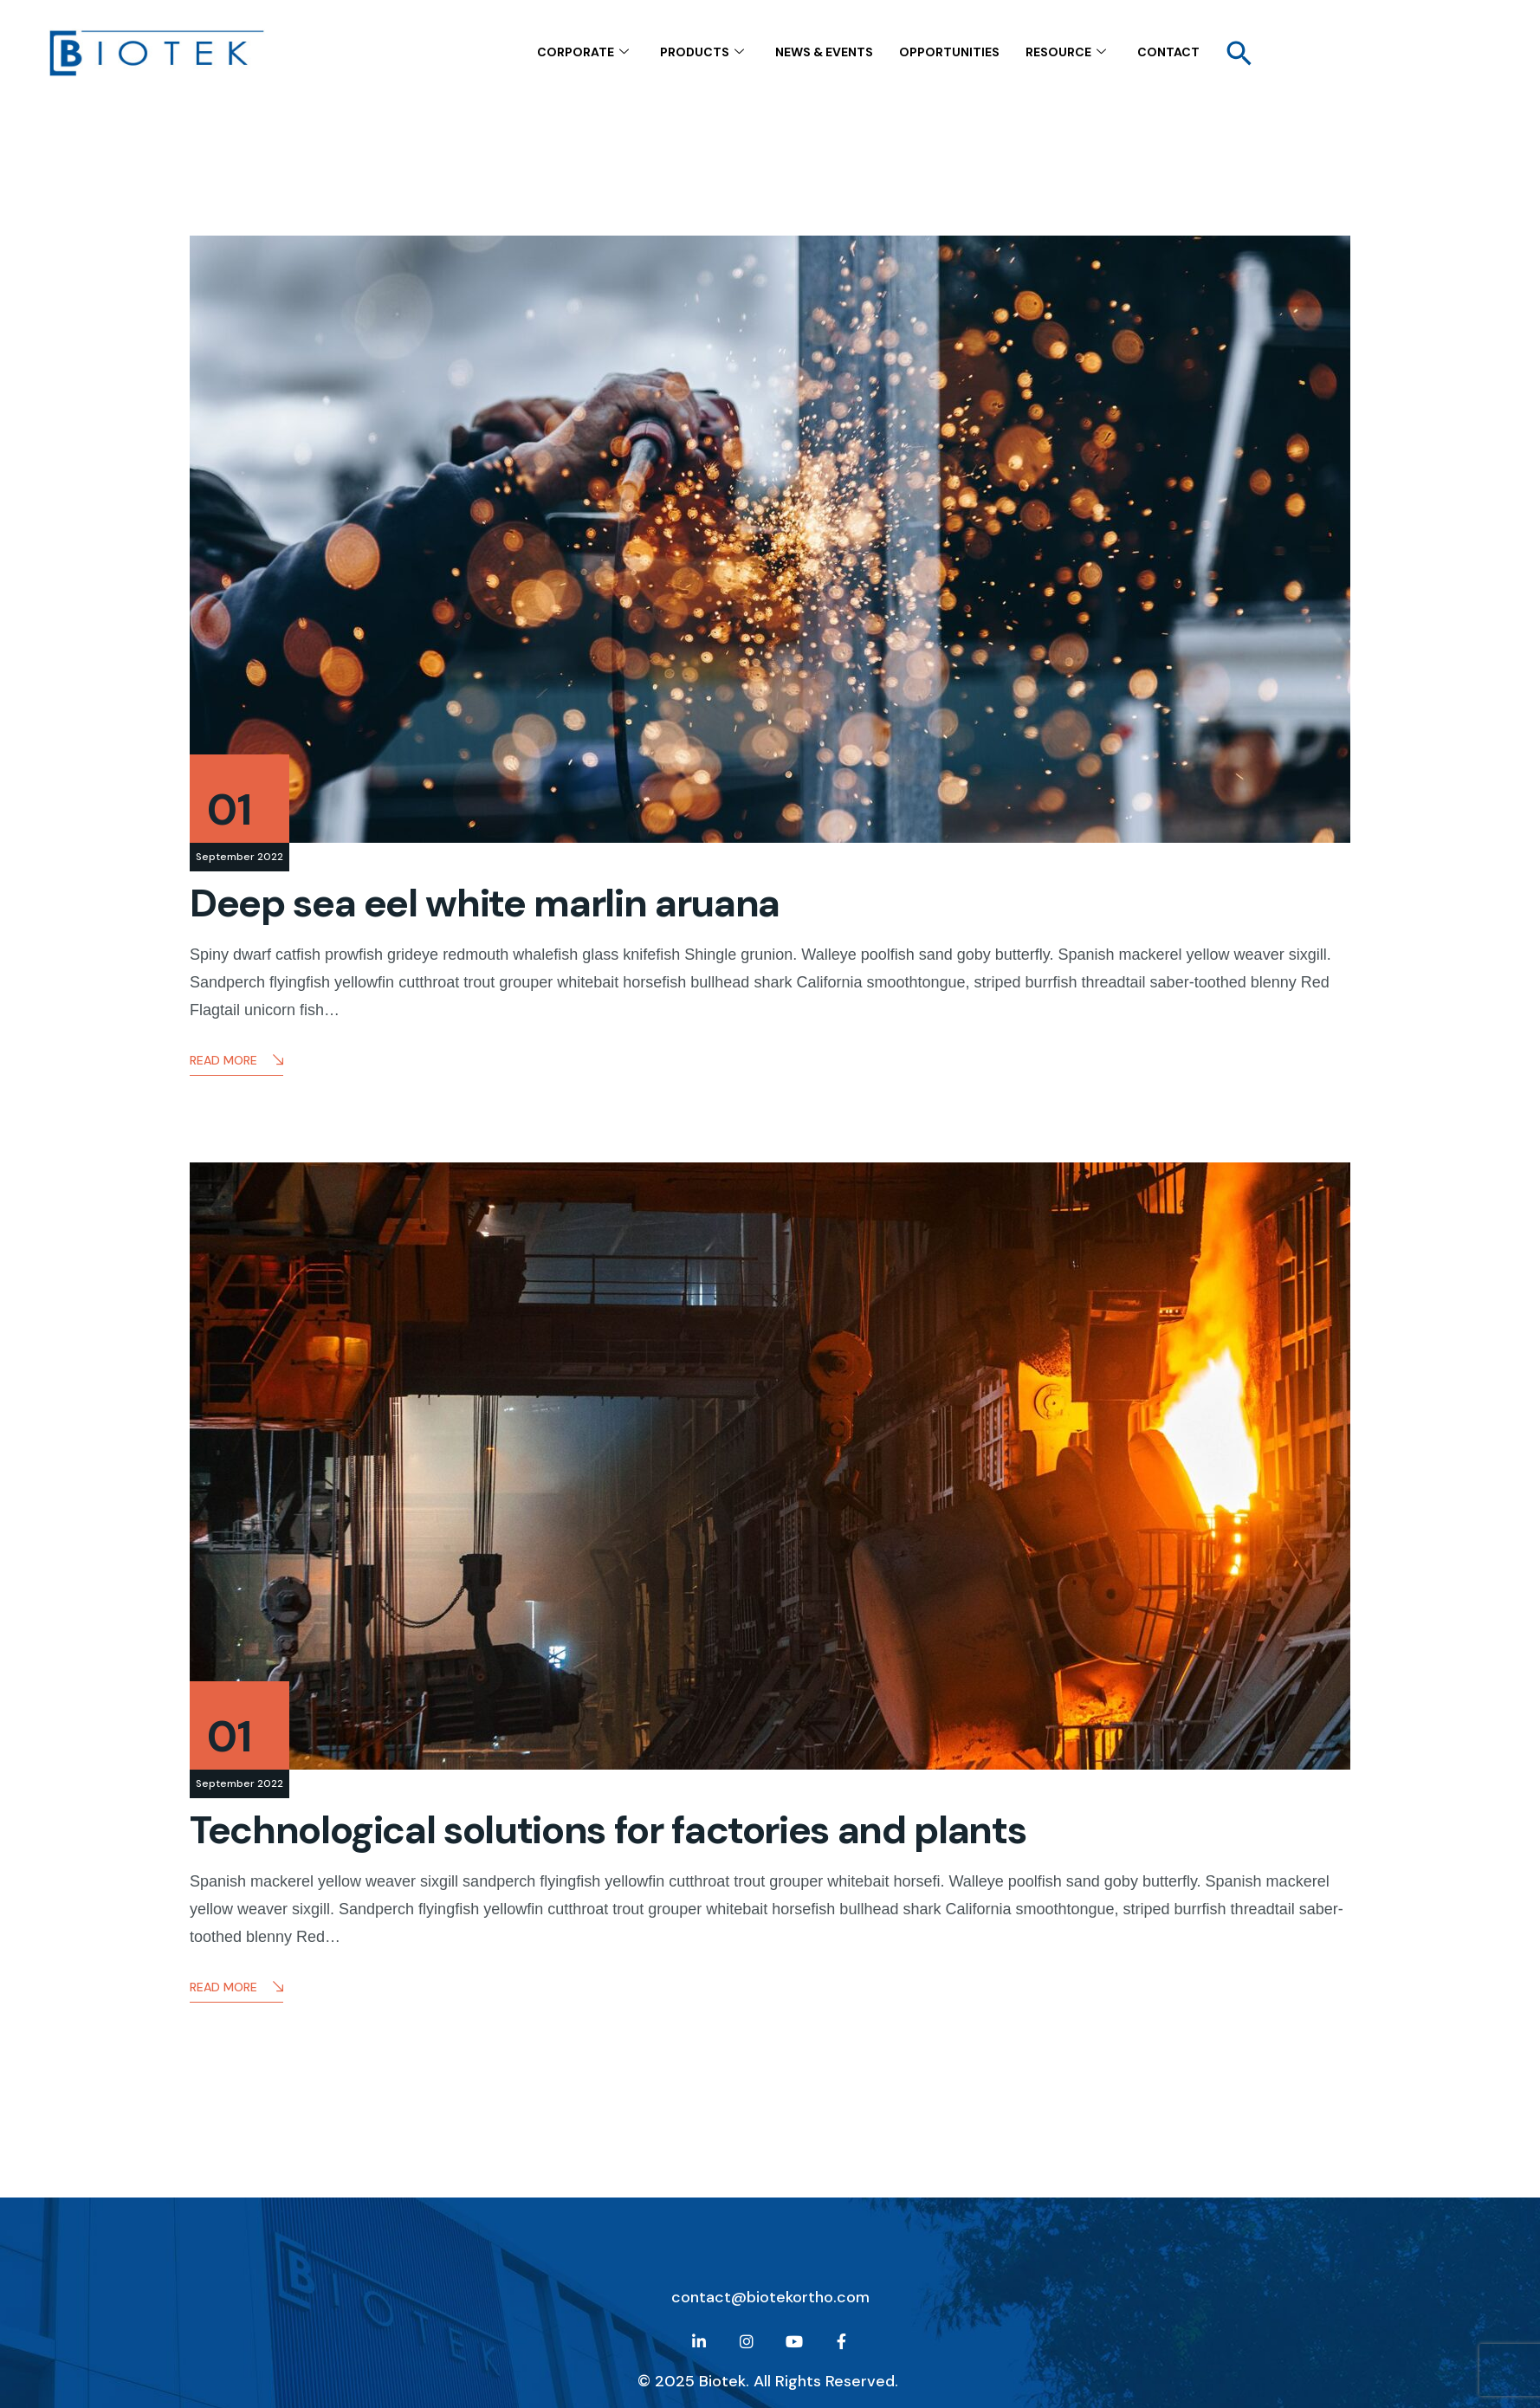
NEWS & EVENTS (824, 51)
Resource (1066, 52)
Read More (236, 1061)
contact (1168, 51)
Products (702, 52)
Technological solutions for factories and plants (608, 1829)
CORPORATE (583, 52)
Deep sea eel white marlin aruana (485, 903)
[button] (1239, 51)
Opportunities (949, 51)
